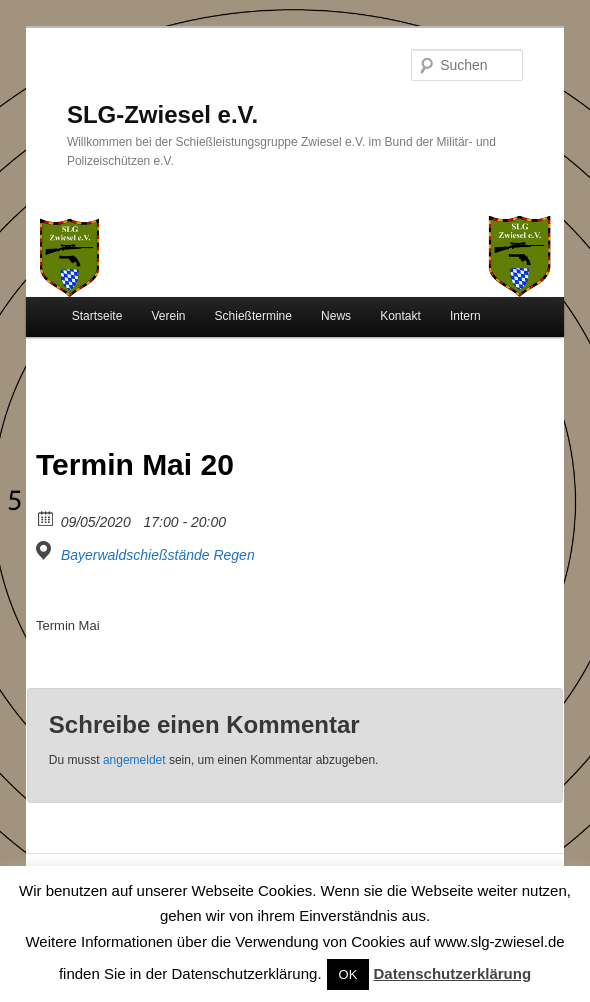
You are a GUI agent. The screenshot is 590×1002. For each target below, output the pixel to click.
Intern (465, 316)
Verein (168, 316)
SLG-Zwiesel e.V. (162, 114)
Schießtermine (253, 316)
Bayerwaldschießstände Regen (158, 555)
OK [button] (348, 974)
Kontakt (400, 316)
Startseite (97, 316)
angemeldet (134, 760)
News (336, 316)
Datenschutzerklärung (453, 973)
